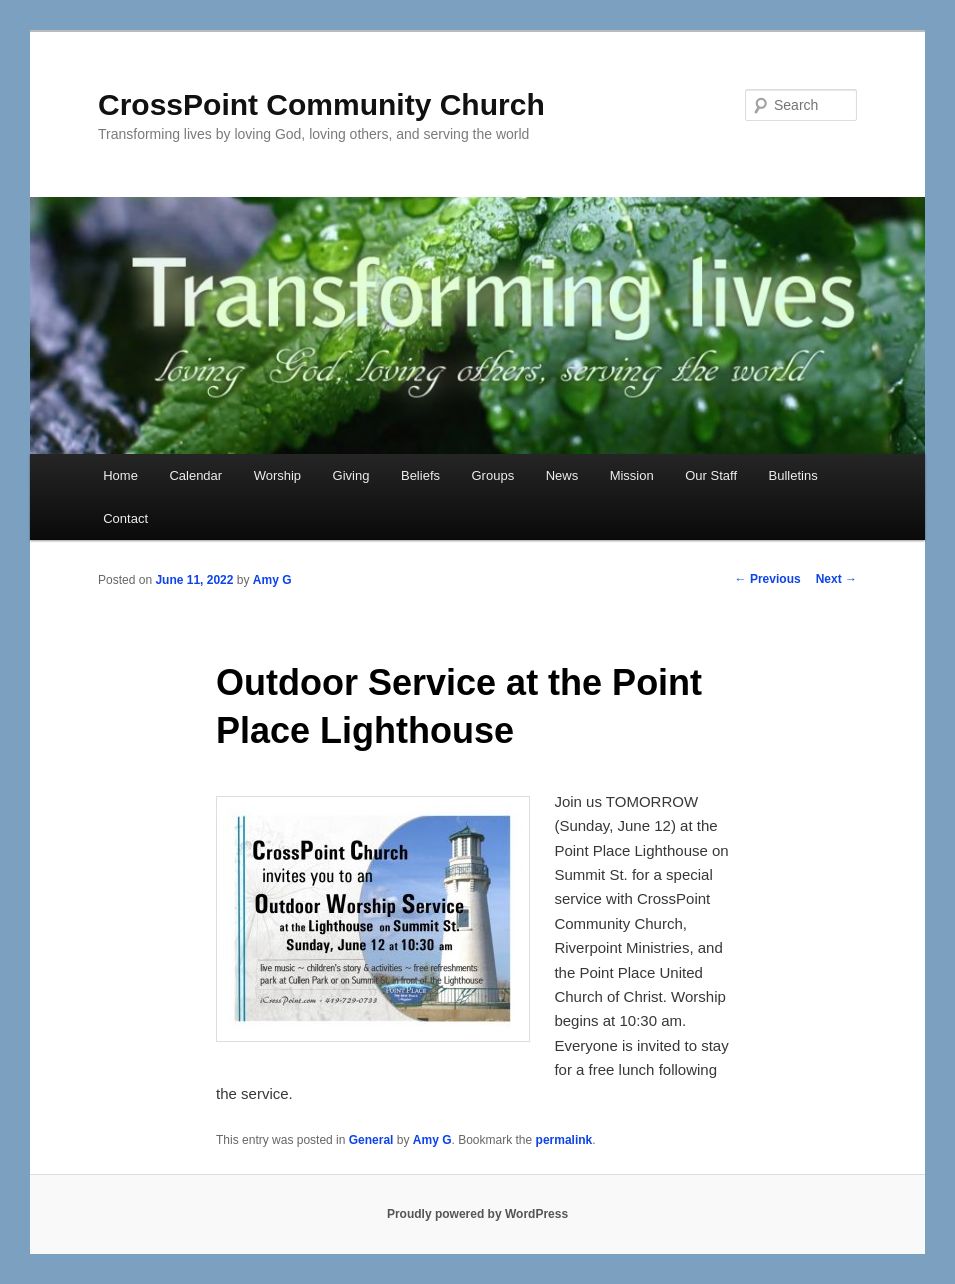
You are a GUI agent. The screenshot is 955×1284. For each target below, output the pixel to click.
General (371, 1140)
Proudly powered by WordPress (477, 1214)
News (562, 475)
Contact (125, 518)
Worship (277, 475)
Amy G (272, 580)
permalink (564, 1140)
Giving (351, 475)
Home (120, 475)
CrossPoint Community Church (321, 104)
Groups (493, 475)
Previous (768, 579)
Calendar (195, 475)
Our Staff (711, 475)
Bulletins (793, 475)
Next (836, 579)
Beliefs (420, 475)
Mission (632, 475)
